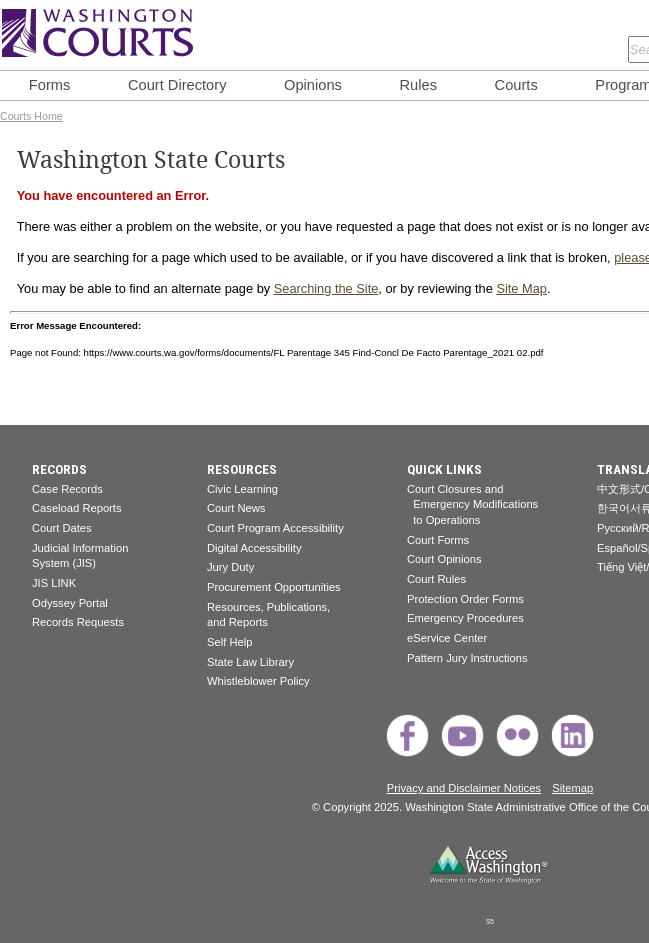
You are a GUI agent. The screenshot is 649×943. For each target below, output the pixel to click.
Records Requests (78, 622)
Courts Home (31, 116)
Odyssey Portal (70, 603)
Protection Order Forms (465, 599)
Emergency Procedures (465, 618)
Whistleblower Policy (258, 681)
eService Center (447, 638)
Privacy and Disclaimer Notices (464, 788)
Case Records (67, 489)
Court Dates (62, 528)
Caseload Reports (77, 508)
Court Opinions (444, 559)
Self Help (229, 642)
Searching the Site (326, 288)
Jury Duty (230, 567)
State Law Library (250, 662)
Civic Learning (242, 489)
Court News (236, 508)
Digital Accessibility (254, 548)
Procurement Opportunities (274, 587)
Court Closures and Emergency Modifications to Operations (472, 504)
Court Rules (436, 579)
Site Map (521, 288)
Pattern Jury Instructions (467, 658)
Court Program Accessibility (275, 528)
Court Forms (438, 540)
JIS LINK (54, 583)
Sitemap (572, 788)
